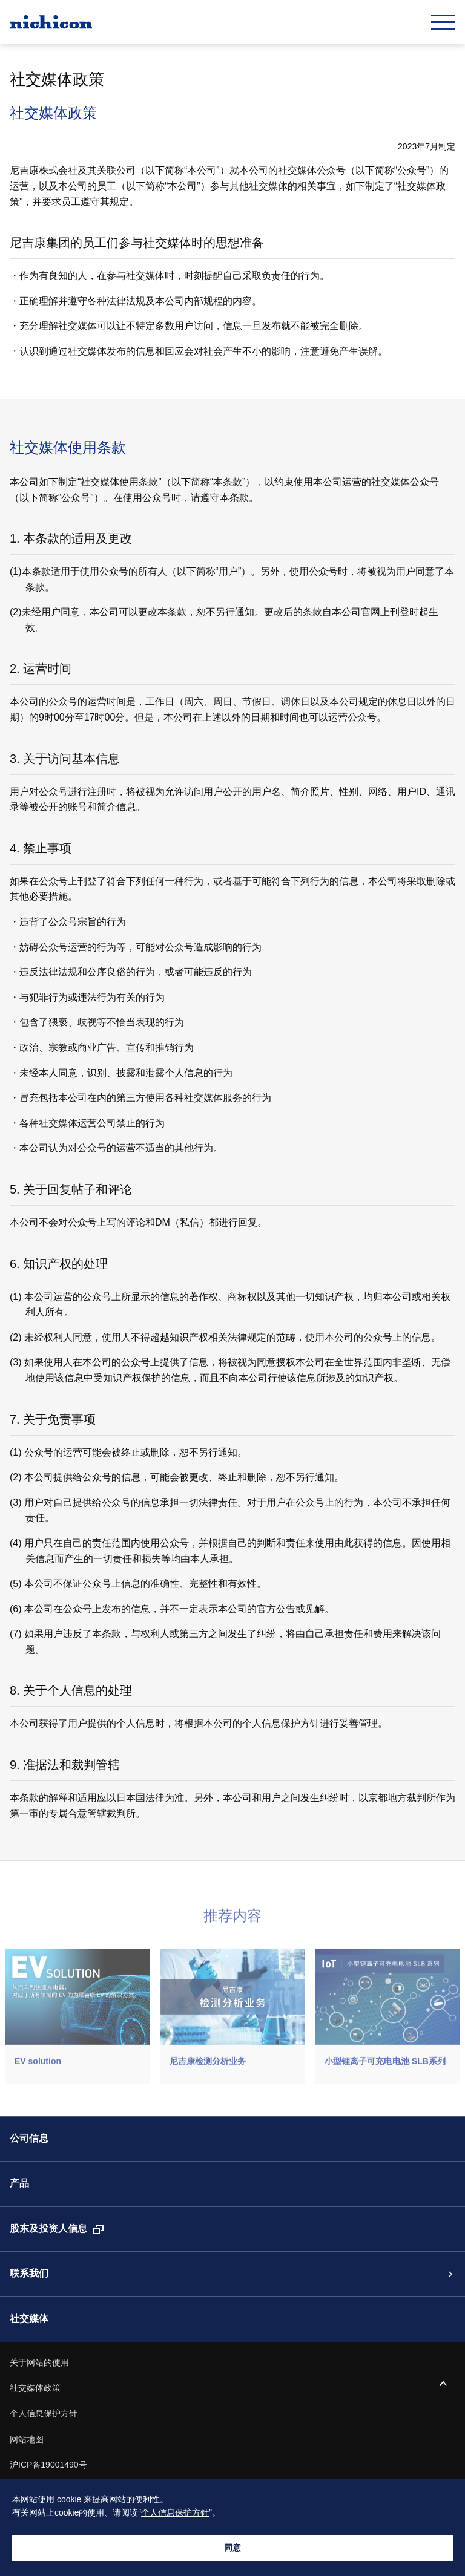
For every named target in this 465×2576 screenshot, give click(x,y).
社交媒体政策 (35, 2388)
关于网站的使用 (39, 2363)
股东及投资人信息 (48, 2229)
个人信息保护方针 (44, 2414)
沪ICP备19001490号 (48, 2465)
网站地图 (27, 2440)
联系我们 (29, 2274)
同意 (232, 2547)
